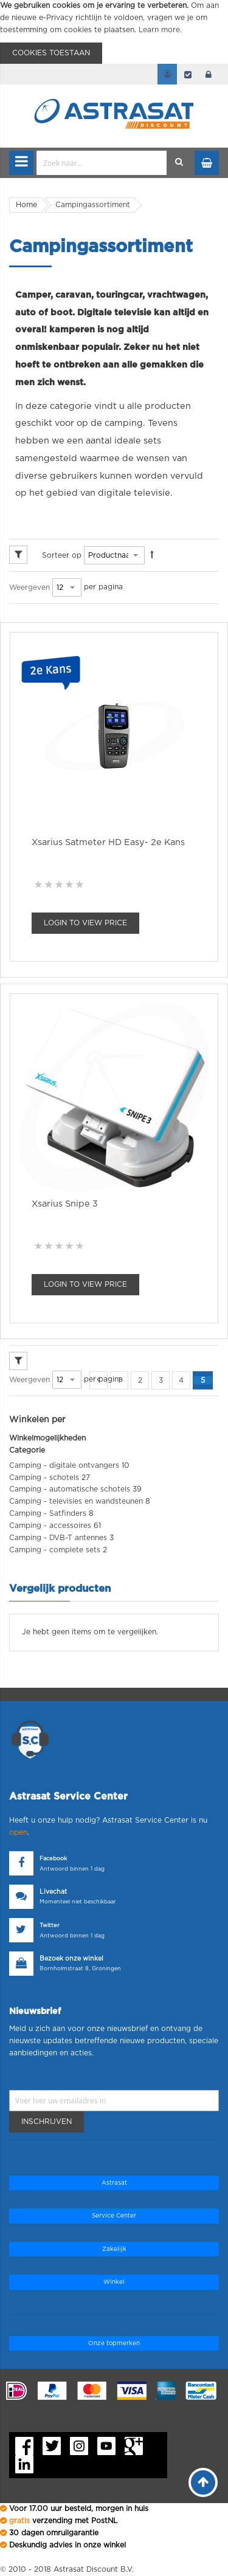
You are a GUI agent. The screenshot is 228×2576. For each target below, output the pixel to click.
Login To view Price (85, 923)
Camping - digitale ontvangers (64, 1465)
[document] (114, 32)
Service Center (114, 2216)
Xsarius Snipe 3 (65, 1203)
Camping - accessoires (50, 1525)
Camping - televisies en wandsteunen (76, 1501)
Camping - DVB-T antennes (58, 1537)
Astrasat (114, 2183)
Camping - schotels (44, 1477)
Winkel (114, 2282)
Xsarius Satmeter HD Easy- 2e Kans (108, 842)
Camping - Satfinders (47, 1513)
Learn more (159, 29)
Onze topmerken (114, 2343)
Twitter (50, 1925)
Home (26, 204)
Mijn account (167, 74)
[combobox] (101, 163)
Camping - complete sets (54, 1549)
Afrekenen (188, 74)
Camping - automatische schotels (69, 1489)
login (208, 74)
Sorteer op (61, 555)
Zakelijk (114, 2249)
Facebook (53, 1859)
